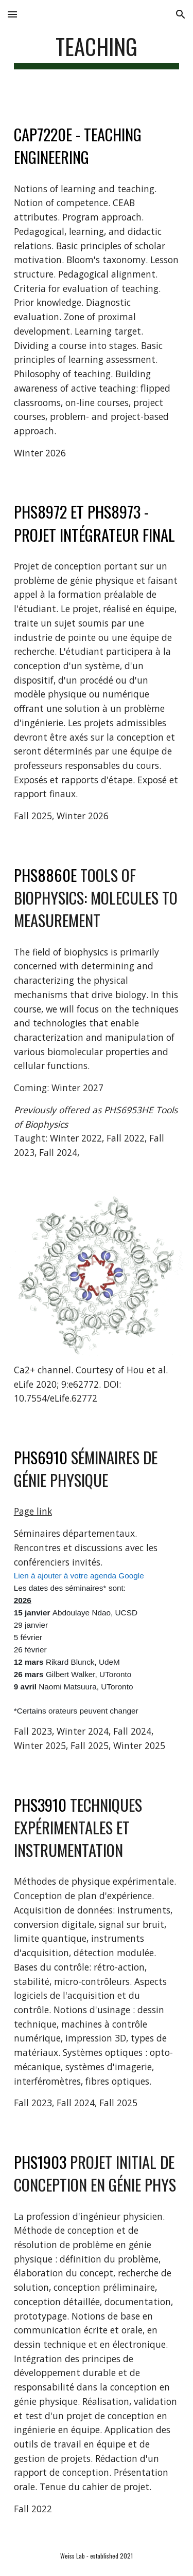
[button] (12, 14)
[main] (97, 51)
